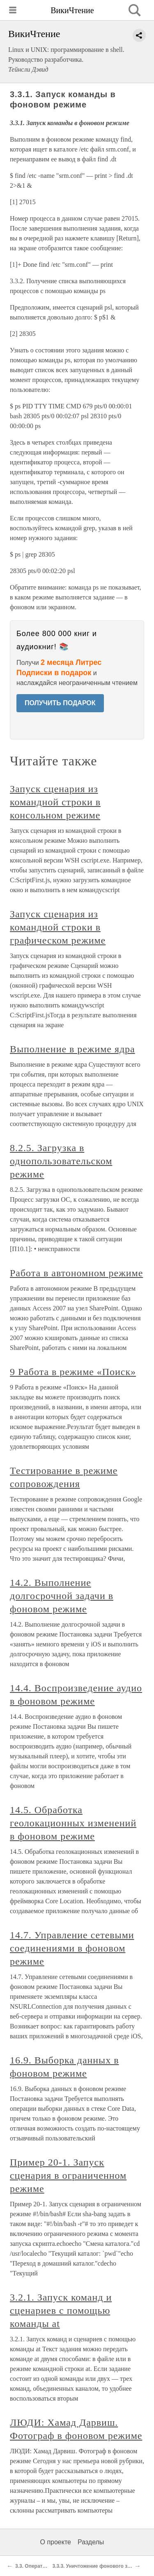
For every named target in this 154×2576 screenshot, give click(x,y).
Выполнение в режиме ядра (72, 1049)
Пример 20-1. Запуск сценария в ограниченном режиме (68, 2175)
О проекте (55, 2542)
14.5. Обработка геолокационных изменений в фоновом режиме (73, 1823)
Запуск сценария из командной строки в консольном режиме (55, 802)
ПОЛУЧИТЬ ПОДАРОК (60, 702)
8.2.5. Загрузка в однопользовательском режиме (61, 1161)
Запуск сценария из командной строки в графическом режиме (58, 927)
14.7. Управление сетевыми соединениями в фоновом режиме (72, 1948)
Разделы (91, 2542)
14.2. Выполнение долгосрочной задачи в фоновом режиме (61, 1595)
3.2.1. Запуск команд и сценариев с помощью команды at (61, 2310)
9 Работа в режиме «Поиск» (73, 1371)
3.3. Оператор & (34, 2566)
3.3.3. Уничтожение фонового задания (98, 2566)
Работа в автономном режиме (76, 1273)
